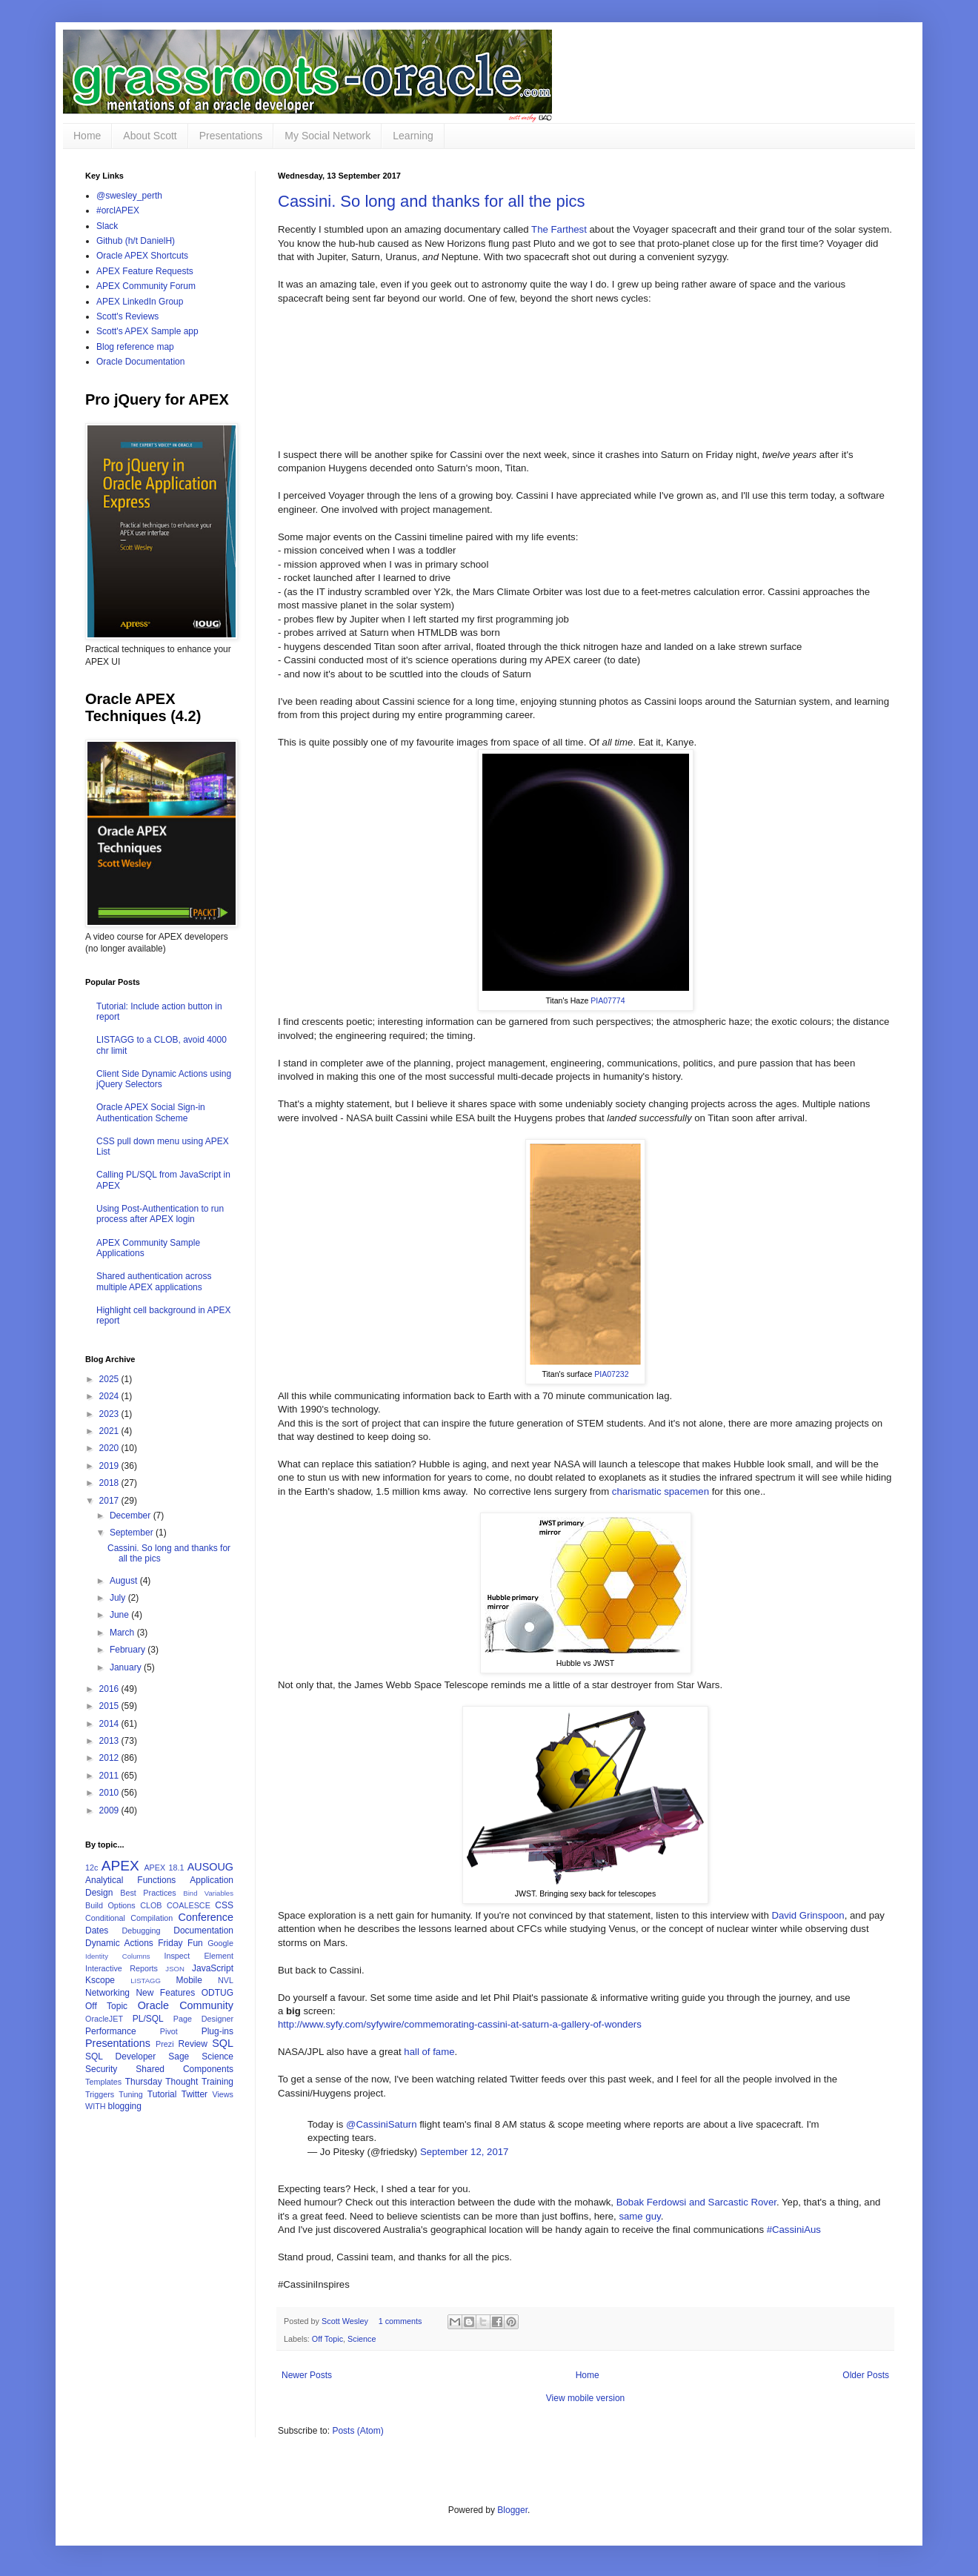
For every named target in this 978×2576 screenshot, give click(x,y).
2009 (110, 1810)
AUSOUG (210, 1867)
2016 (110, 1689)
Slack (107, 226)
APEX (120, 1865)
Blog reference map (135, 347)
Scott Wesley (346, 2321)
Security (101, 2069)
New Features (165, 1993)
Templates (103, 2081)
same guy (639, 2216)
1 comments (400, 2321)
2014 (110, 1724)
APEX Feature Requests (144, 271)
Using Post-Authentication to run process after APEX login (160, 1214)
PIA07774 (608, 1000)
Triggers (99, 2094)
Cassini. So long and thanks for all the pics (431, 201)
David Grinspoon (807, 1915)
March (123, 1632)
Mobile (189, 1980)
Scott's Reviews (127, 316)
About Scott (149, 136)
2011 (110, 1775)
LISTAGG (145, 1980)
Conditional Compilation (129, 1917)
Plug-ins (217, 2031)
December (131, 1515)
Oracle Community (185, 2005)
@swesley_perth (129, 195)
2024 (110, 1396)
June (120, 1615)
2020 (110, 1448)
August (125, 1581)
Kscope (100, 1980)
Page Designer (203, 2018)
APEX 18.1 (164, 1867)
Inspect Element (198, 1955)
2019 (110, 1466)
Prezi (165, 2043)
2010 (110, 1792)
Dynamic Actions (119, 1943)
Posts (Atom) (357, 2431)
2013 (110, 1741)
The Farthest (559, 229)
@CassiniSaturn (381, 2124)
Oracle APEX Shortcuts (142, 255)
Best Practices (148, 1892)
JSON (174, 1969)
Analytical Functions (130, 1880)
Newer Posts (307, 2375)
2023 (110, 1414)
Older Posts (865, 2375)
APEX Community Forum (146, 286)
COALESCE (188, 1905)
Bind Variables (208, 1893)
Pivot (169, 2031)
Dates (96, 1930)
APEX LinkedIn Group (139, 301)
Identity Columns (117, 1956)
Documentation (203, 1930)
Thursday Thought (162, 2082)
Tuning (131, 2094)
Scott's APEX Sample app (147, 331)
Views (222, 2094)
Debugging (141, 1930)
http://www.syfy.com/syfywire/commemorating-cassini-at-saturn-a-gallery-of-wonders (460, 2024)
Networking (107, 1993)
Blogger (512, 2510)
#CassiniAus (794, 2229)
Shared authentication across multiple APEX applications (153, 1281)
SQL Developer (120, 2056)
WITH (95, 2106)
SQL (222, 2043)
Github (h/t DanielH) (135, 241)
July (119, 1598)
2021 (110, 1431)
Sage (178, 2056)
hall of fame (429, 2051)
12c (91, 1867)
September (133, 1532)
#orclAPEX (117, 210)
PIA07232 (611, 1374)
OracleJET (104, 2018)
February (128, 1649)
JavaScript (212, 1968)
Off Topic (327, 2338)
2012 (110, 1758)
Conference (206, 1917)
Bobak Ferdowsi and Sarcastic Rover (696, 2202)
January (127, 1667)
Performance (110, 2031)
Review (193, 2044)
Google (220, 1943)
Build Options (110, 1905)
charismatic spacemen (660, 1491)
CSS (224, 1905)
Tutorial (162, 2094)
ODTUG (217, 1993)
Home (87, 136)
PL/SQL (148, 2019)
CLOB (151, 1905)
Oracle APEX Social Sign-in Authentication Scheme (150, 1112)
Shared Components (184, 2069)
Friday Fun (180, 1943)
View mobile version (585, 2398)
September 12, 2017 (464, 2151)
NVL (225, 1980)
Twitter (194, 2094)
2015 (110, 1706)
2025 (110, 1379)
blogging (125, 2106)
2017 (110, 1501)
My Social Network (327, 136)
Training (217, 2082)
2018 (110, 1483)
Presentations (231, 136)
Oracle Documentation (140, 361)
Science (361, 2338)
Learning (413, 136)
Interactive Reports (121, 1968)
